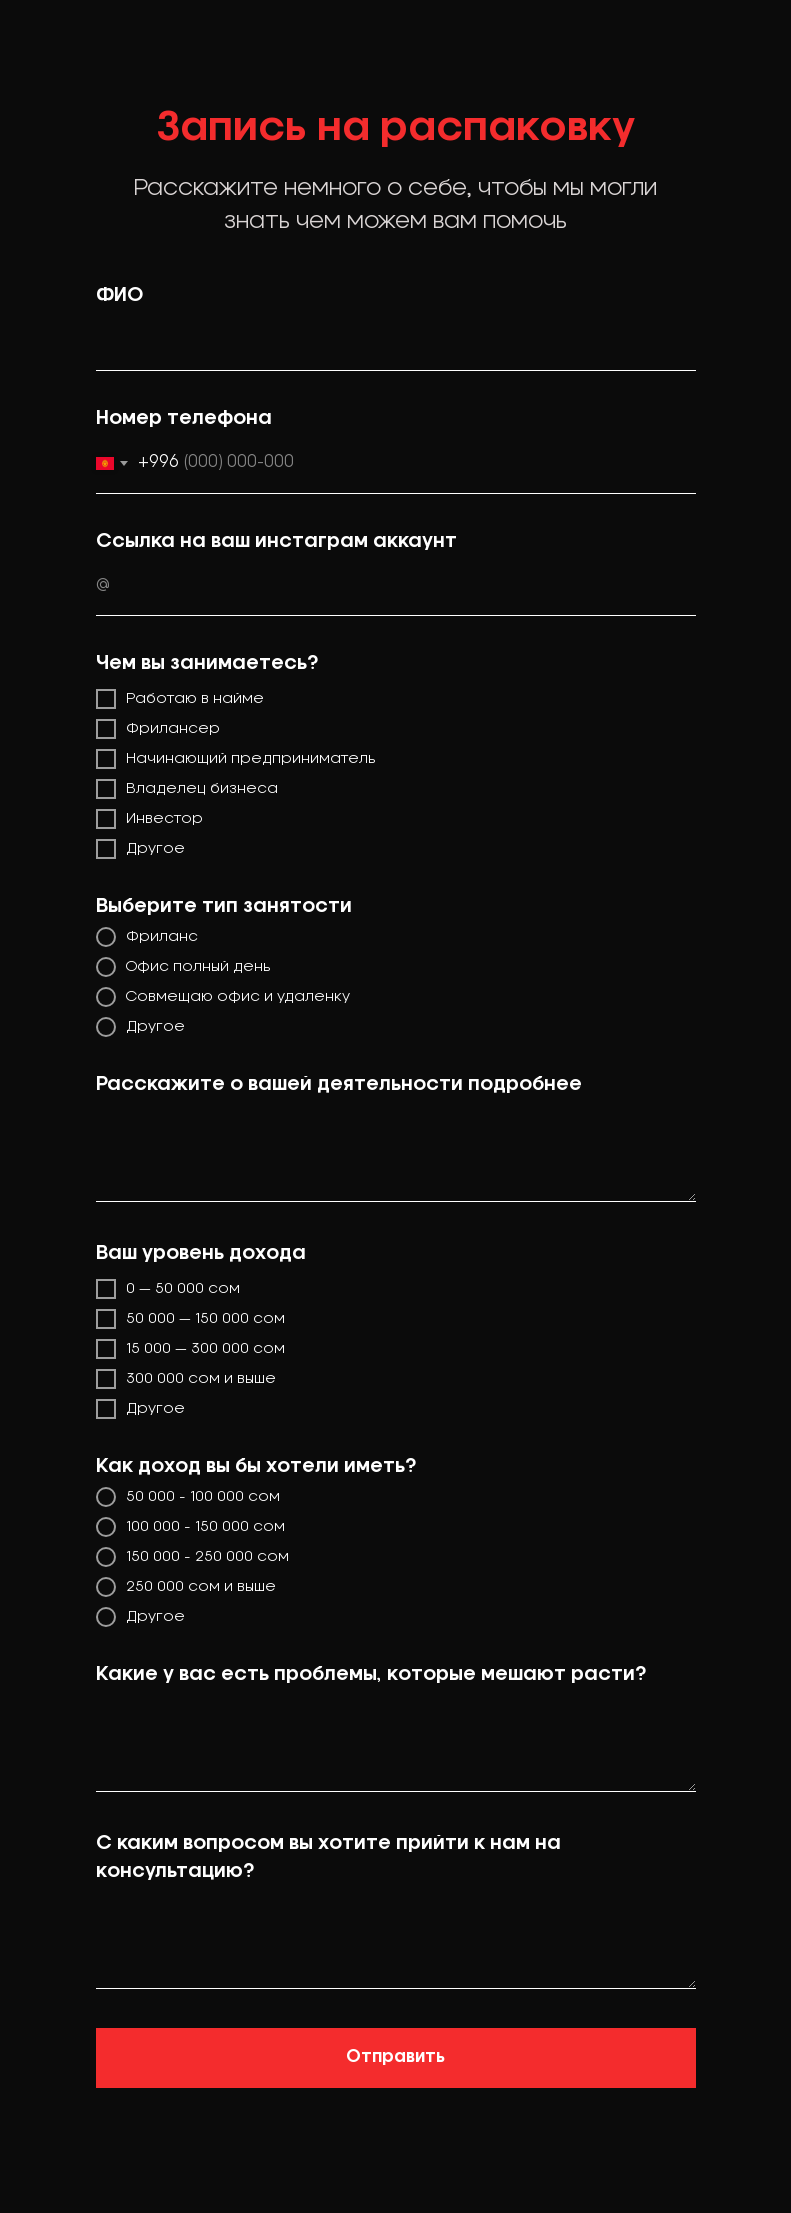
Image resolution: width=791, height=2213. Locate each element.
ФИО (119, 296)
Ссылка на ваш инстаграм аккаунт (276, 542)
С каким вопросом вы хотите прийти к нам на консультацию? (328, 1858)
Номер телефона (184, 419)
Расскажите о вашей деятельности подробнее (339, 1085)
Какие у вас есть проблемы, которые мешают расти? (371, 1675)
